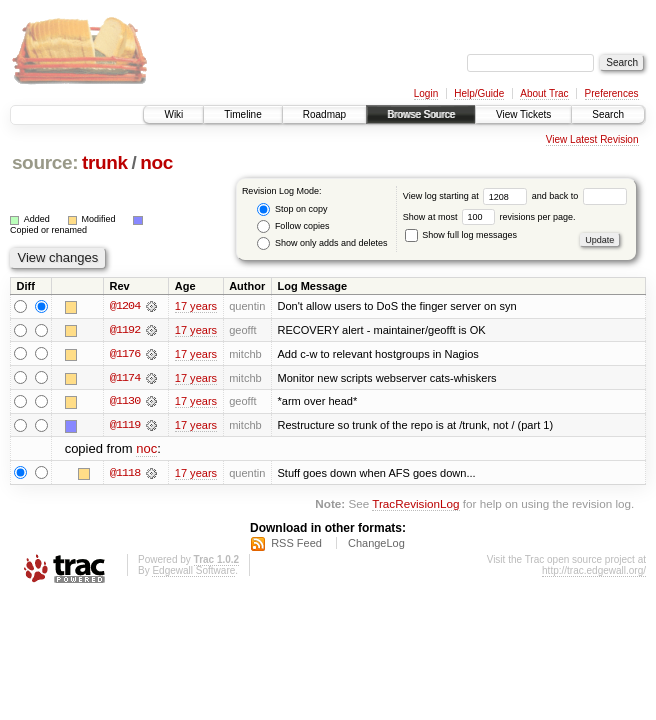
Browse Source (421, 114)
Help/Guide (479, 93)
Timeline (242, 114)
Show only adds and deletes (322, 243)
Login (426, 93)
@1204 (125, 306)
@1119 (125, 426)
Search (608, 114)
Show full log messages (461, 235)
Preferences (612, 93)
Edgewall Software (193, 572)
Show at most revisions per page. (489, 217)
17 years (196, 306)
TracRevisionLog (415, 504)
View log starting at (467, 196)
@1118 (125, 474)
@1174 (125, 378)
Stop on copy (292, 209)
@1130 (125, 402)
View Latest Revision (592, 139)
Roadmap (324, 114)
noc (156, 162)
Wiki (173, 114)
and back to (579, 196)
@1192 (125, 330)
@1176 (125, 354)
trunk (105, 162)
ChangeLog (376, 545)
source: (45, 162)
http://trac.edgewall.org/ (594, 572)
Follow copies (293, 226)
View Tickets (523, 114)
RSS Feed (296, 545)
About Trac (544, 93)
